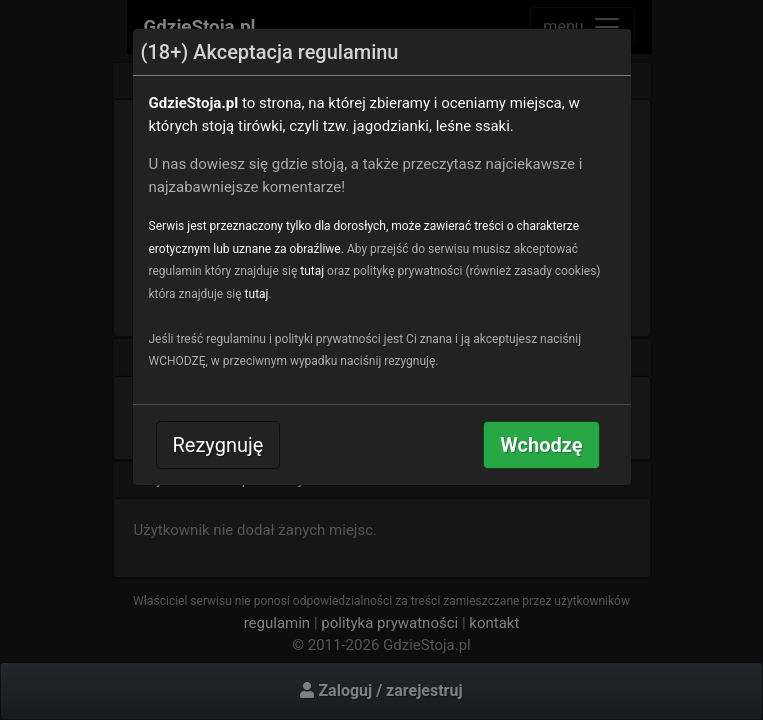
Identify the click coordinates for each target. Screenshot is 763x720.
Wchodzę (541, 445)
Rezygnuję (218, 445)
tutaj (312, 271)
